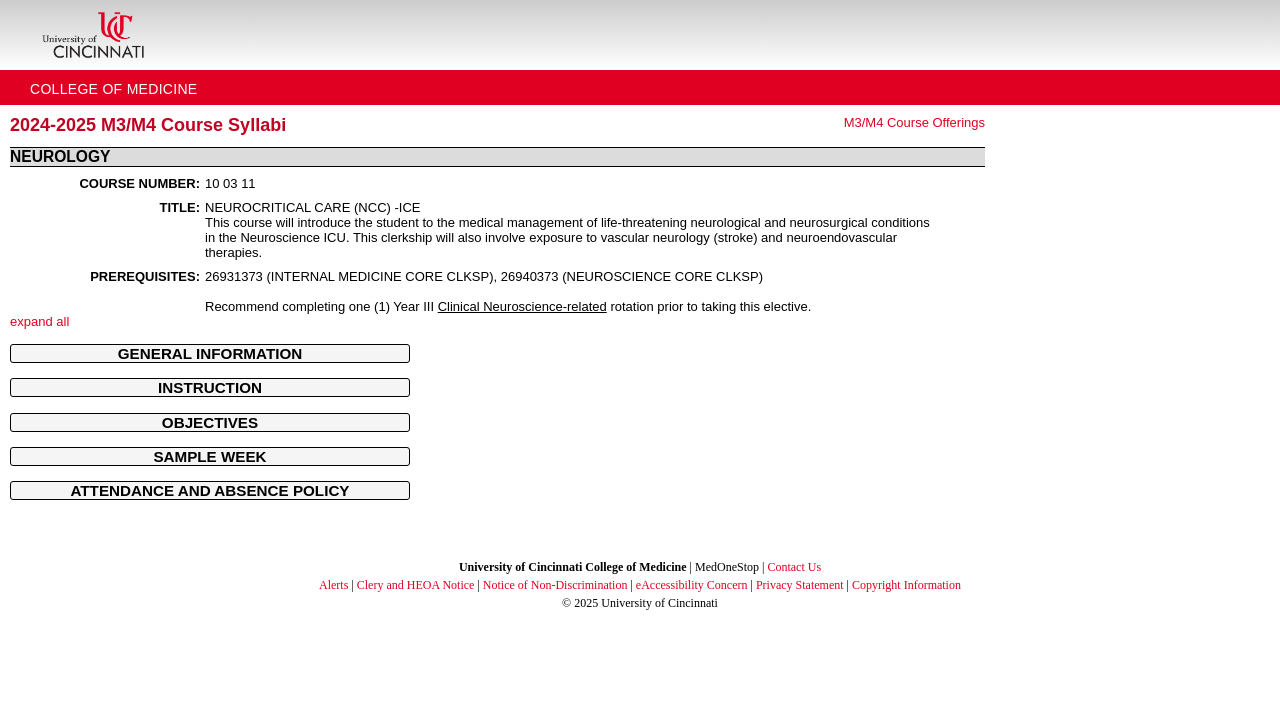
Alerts (333, 585)
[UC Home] (93, 35)
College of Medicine (114, 89)
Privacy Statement (800, 585)
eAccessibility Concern (692, 585)
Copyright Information (906, 585)
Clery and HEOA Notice (416, 585)
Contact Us (794, 567)
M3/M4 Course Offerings (914, 122)
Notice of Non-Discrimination (555, 585)
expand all (39, 321)
